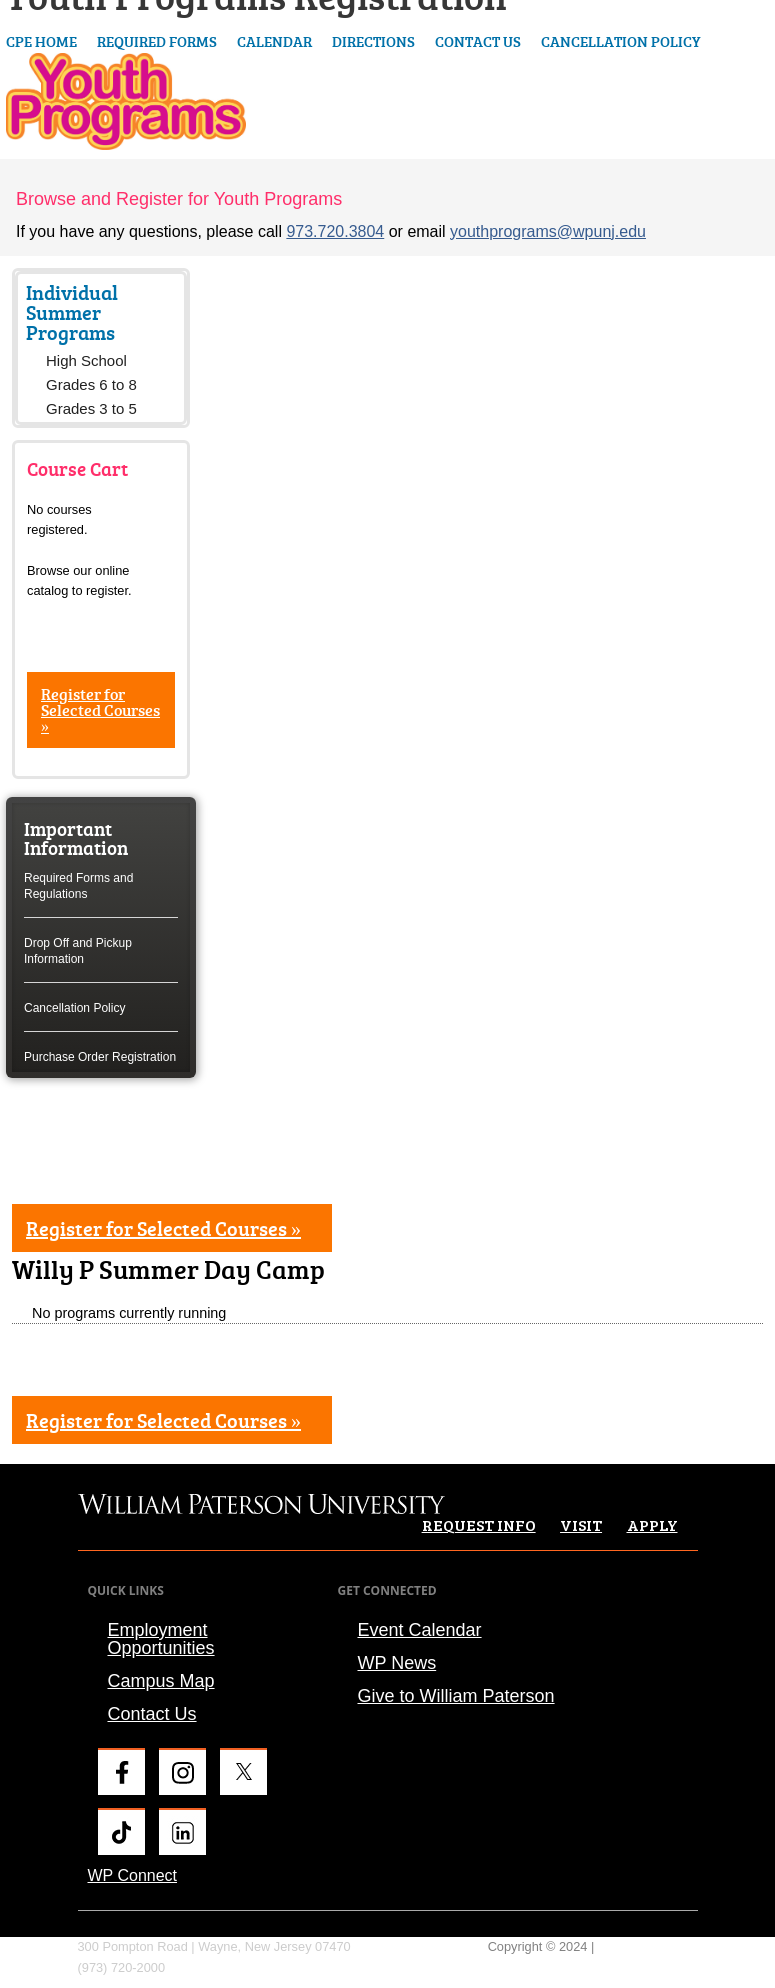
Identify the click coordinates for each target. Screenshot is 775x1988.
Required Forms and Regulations (78, 886)
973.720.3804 (335, 231)
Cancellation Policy (621, 41)
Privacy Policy (638, 1946)
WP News (397, 1663)
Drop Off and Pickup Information (78, 951)
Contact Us (478, 41)
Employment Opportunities (161, 1639)
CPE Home (41, 41)
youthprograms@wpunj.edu (548, 231)
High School (86, 360)
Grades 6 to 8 (91, 384)
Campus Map (161, 1681)
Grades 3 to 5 (91, 408)
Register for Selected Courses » (100, 709)
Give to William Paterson (456, 1696)
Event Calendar (420, 1630)
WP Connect (133, 1875)
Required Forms (157, 41)
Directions (373, 41)
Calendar (274, 41)
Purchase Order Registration (100, 1057)
